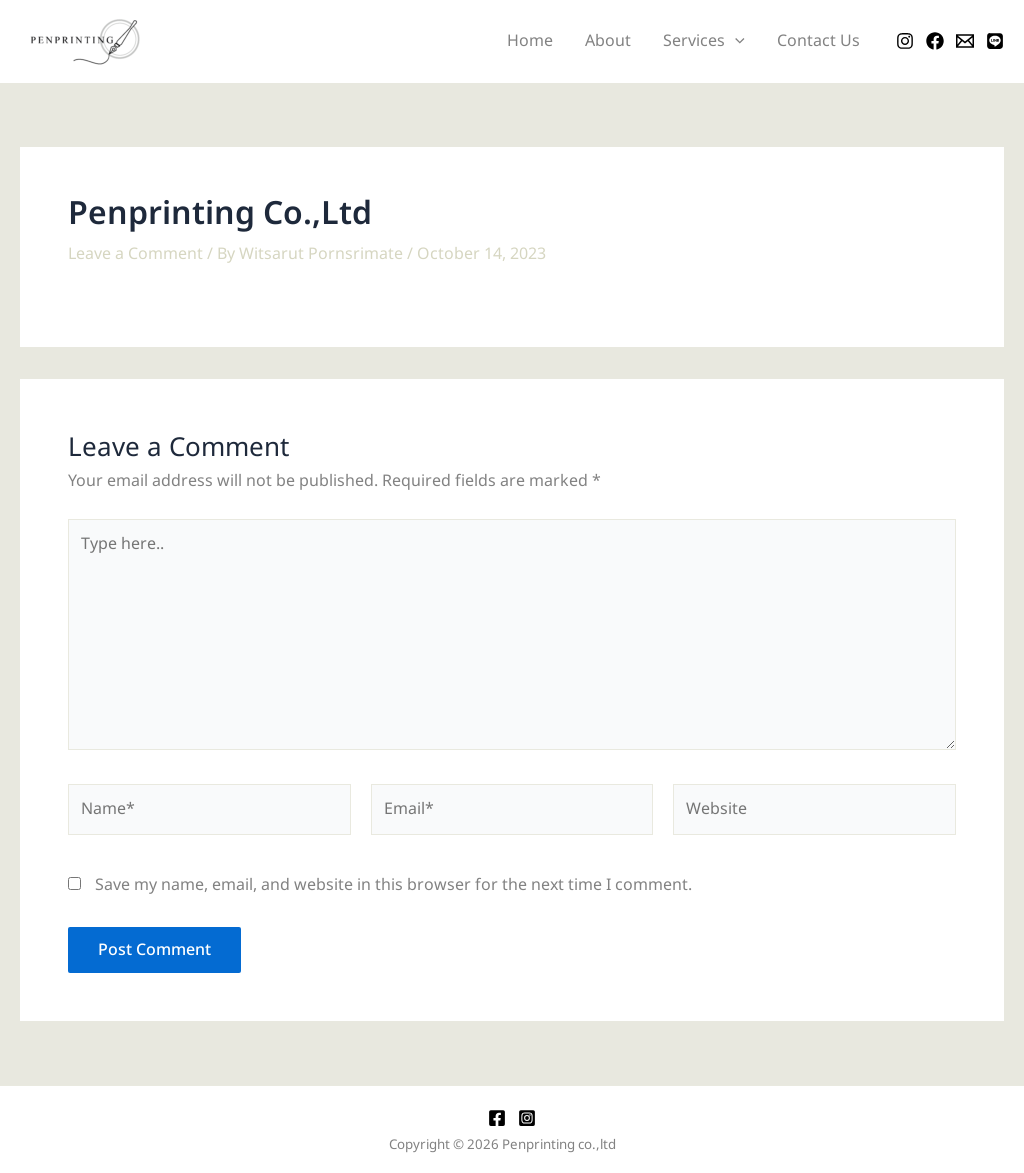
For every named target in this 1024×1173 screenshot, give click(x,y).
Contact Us (818, 41)
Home (530, 41)
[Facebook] (935, 41)
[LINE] (995, 41)
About (608, 41)
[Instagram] (905, 41)
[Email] (965, 41)
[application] (735, 41)
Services (704, 41)
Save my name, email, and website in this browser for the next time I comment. (393, 885)
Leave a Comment (135, 254)
